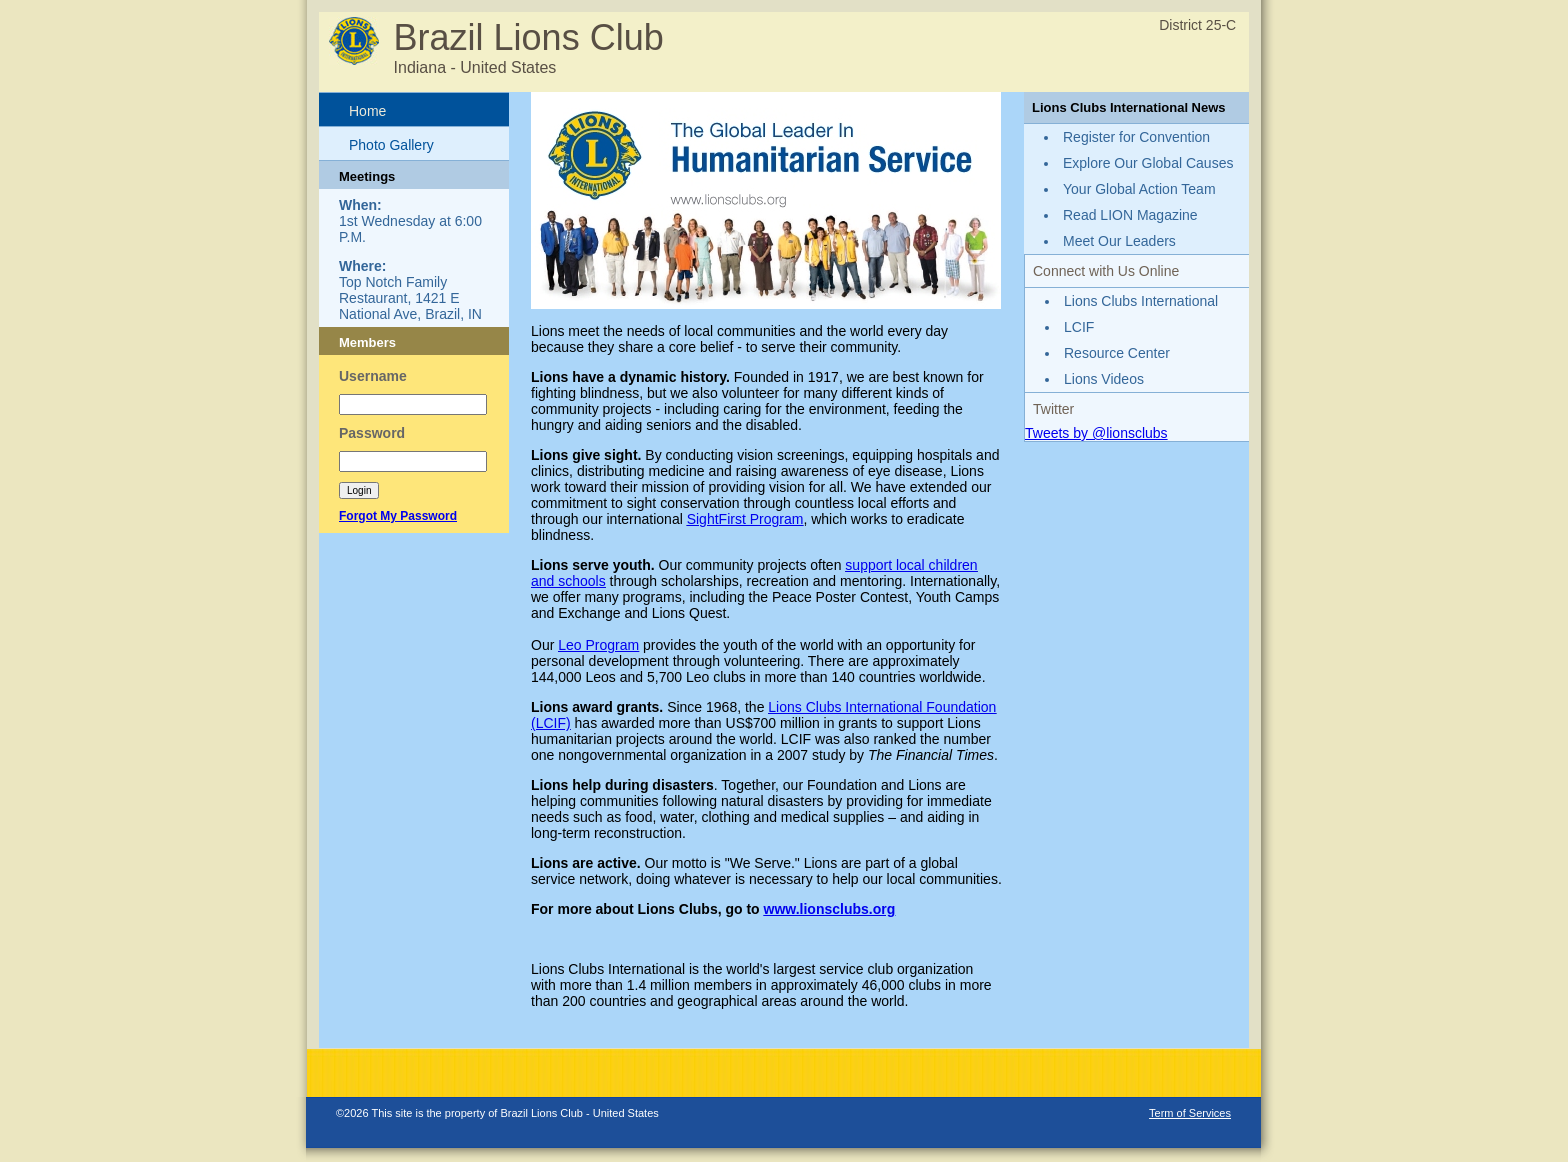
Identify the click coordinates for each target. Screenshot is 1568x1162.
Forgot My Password (398, 516)
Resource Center (1117, 353)
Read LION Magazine (1130, 215)
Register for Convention (1136, 137)
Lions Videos (1104, 379)
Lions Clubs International (1141, 301)
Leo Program (598, 645)
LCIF (1079, 327)
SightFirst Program (745, 519)
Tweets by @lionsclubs (1096, 433)
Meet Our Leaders (1119, 241)
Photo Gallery (391, 145)
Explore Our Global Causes (1148, 163)
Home (367, 111)
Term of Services (1190, 1113)
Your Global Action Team (1139, 189)
